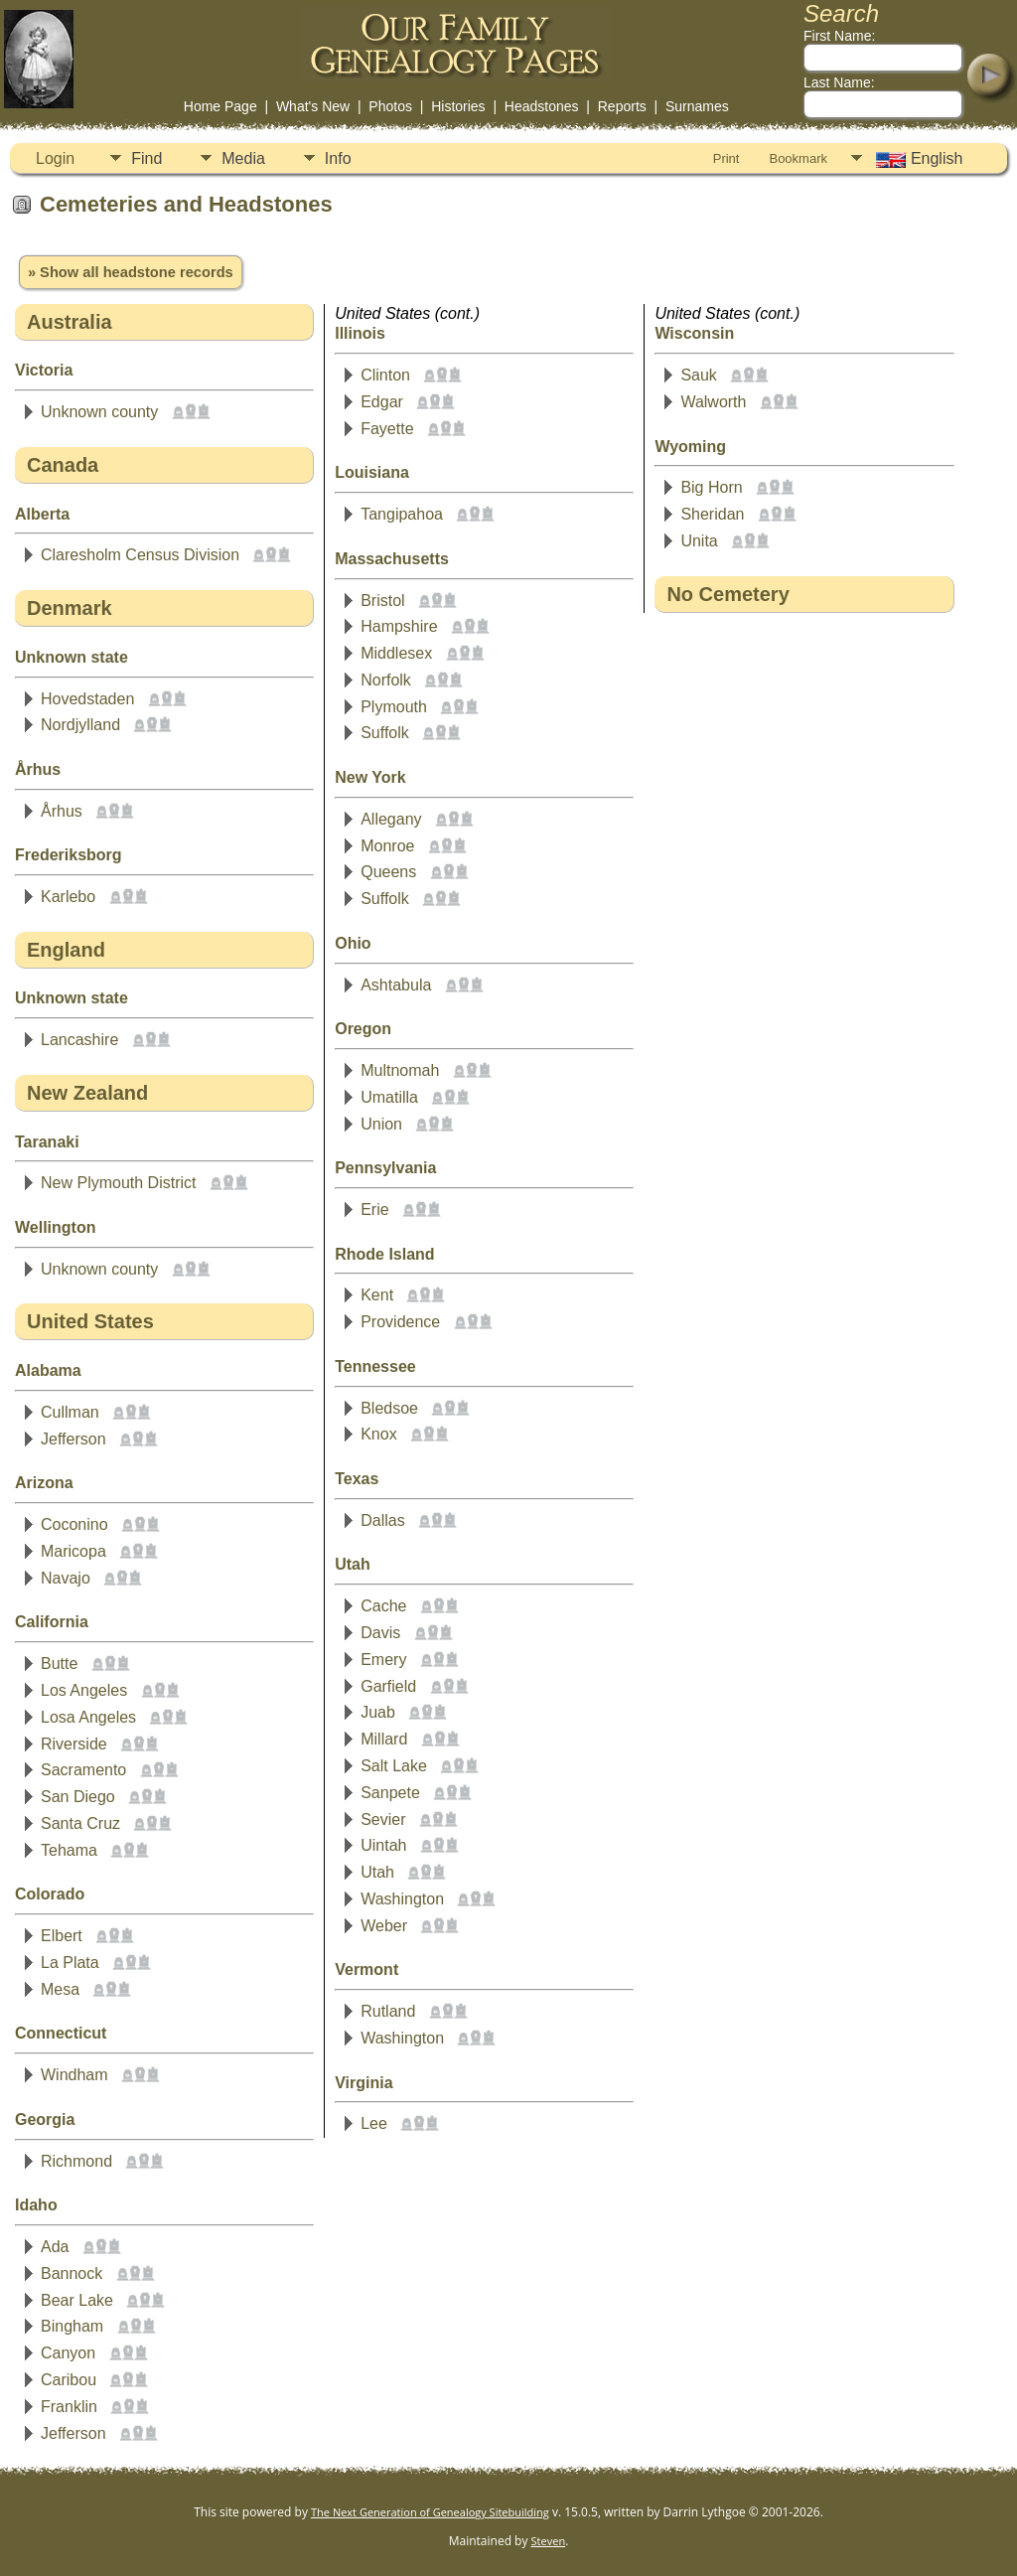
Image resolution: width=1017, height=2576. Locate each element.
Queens (388, 871)
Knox (378, 1434)
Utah (352, 1564)
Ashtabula (396, 985)
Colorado (49, 1894)
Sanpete (390, 1792)
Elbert (61, 1935)
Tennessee (375, 1366)
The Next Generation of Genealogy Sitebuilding (430, 2511)
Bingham (72, 2326)
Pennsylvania (385, 1167)
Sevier (383, 1819)
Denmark (69, 608)
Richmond (76, 2161)
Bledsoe (389, 1408)
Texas (356, 1478)
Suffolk (385, 732)
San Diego (78, 1796)
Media (243, 158)
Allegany (391, 819)
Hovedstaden (87, 698)
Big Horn (711, 487)
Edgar (382, 401)
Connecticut (60, 2033)
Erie (374, 1209)
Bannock (71, 2273)
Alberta (42, 514)
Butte (59, 1663)
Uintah (383, 1845)
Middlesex (396, 653)
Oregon (363, 1028)
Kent (377, 1295)
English (917, 159)
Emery (383, 1659)
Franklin (69, 2406)
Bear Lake (77, 2300)
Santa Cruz (80, 1823)
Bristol (382, 600)
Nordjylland (80, 724)
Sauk (698, 375)
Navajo (65, 1578)
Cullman (70, 1412)
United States (90, 1321)
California (51, 1621)
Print (726, 158)
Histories (458, 106)
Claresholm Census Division (140, 554)
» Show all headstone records (130, 272)
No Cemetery (727, 594)
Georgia (44, 2119)
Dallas (382, 1520)
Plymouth (394, 706)
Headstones (542, 106)
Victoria (44, 370)
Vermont (366, 1969)
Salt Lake (394, 1765)
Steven (548, 2540)
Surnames (697, 106)
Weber (384, 1925)
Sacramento (83, 1769)
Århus (38, 769)
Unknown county (99, 411)
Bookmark (798, 158)
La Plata (70, 1962)
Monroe (387, 845)
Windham (74, 2074)
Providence (400, 1321)
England (66, 950)
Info (338, 158)
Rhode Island (384, 1254)
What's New (313, 106)
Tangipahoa (402, 514)
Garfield (388, 1686)
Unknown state (71, 657)
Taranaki (47, 1142)
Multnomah (400, 1070)
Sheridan (712, 514)
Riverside (74, 1744)
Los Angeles (84, 1690)
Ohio (352, 943)
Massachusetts (392, 558)
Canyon (68, 2353)
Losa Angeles (88, 1717)
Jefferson (73, 1439)
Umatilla (389, 1097)
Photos (390, 106)
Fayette (387, 428)
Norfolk (386, 680)
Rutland (388, 2011)
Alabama (48, 1370)
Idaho (36, 2205)
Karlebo (68, 896)
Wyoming (690, 446)
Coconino (74, 1524)
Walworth (713, 401)
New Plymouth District (118, 1182)
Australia (69, 322)
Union (381, 1124)
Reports (622, 106)
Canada (62, 465)
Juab (378, 1712)
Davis (380, 1632)
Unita (698, 540)
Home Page (220, 106)
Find (146, 158)
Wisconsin (694, 333)
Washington (402, 1899)
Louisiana (372, 472)
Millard (384, 1739)
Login (55, 158)
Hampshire (399, 626)
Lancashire (79, 1039)
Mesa (60, 1989)
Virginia (363, 2082)
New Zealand (87, 1093)
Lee (374, 2123)
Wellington (55, 1227)
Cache (383, 1605)
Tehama (69, 1850)
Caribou (68, 2379)
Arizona (44, 1482)
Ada (55, 2246)
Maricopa (73, 1551)
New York (370, 777)
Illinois (360, 333)
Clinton (385, 375)
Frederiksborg (68, 854)
